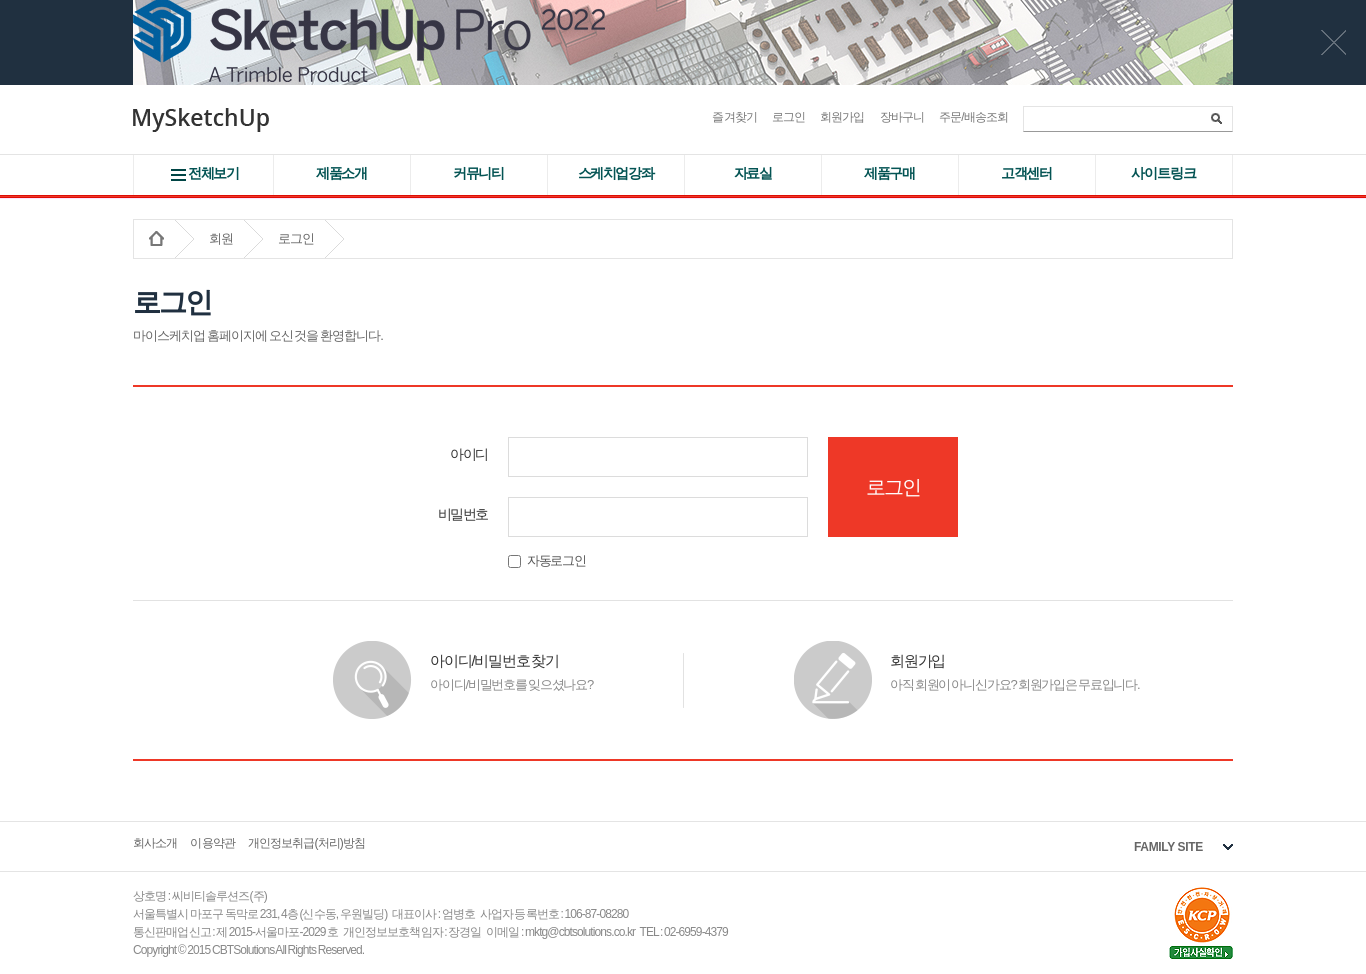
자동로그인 (547, 560)
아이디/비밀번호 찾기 (494, 660)
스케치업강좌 (616, 173)
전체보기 (213, 173)
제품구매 (889, 173)
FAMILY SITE (1168, 847)
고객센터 (1026, 173)
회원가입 (842, 117)
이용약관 (212, 843)
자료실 (753, 173)
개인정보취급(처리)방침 (306, 843)
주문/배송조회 (973, 117)
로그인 (788, 117)
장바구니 (902, 117)
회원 (221, 238)
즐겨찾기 (734, 117)
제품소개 (341, 173)
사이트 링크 (1163, 173)
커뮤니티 (478, 173)
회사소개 (155, 843)
